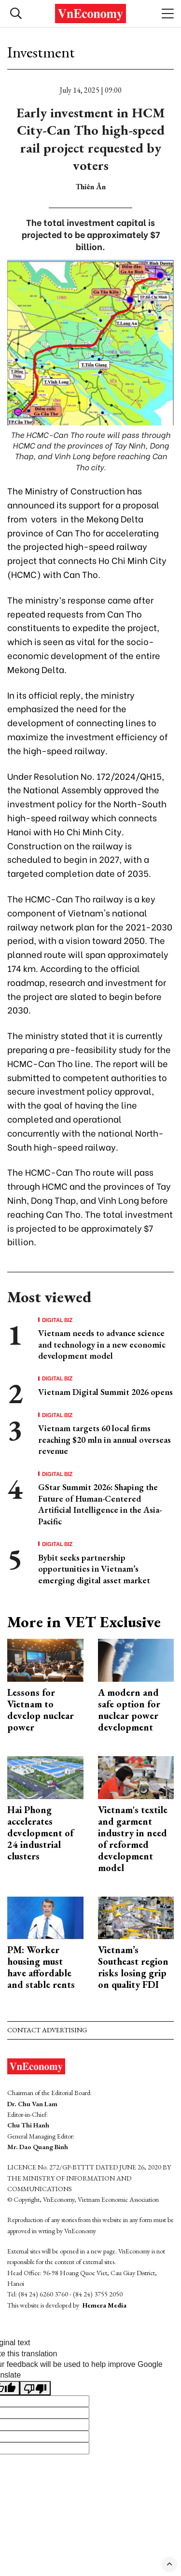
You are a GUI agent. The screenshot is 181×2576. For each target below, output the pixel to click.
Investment (41, 52)
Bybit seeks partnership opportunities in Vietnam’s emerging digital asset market (94, 1569)
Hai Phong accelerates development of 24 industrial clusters (40, 1832)
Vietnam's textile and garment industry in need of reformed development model (132, 1838)
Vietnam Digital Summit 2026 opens (105, 1391)
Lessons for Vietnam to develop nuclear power (40, 1709)
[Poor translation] (35, 2388)
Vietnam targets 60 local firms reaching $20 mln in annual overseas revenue (104, 1439)
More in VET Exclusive (84, 1622)
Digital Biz (57, 1319)
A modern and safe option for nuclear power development (129, 1709)
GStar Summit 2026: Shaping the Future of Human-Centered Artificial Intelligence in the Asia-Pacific (100, 1503)
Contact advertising (47, 2030)
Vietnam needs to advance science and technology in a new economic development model (102, 1344)
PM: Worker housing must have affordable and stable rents (41, 1967)
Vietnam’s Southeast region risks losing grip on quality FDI (133, 1967)
